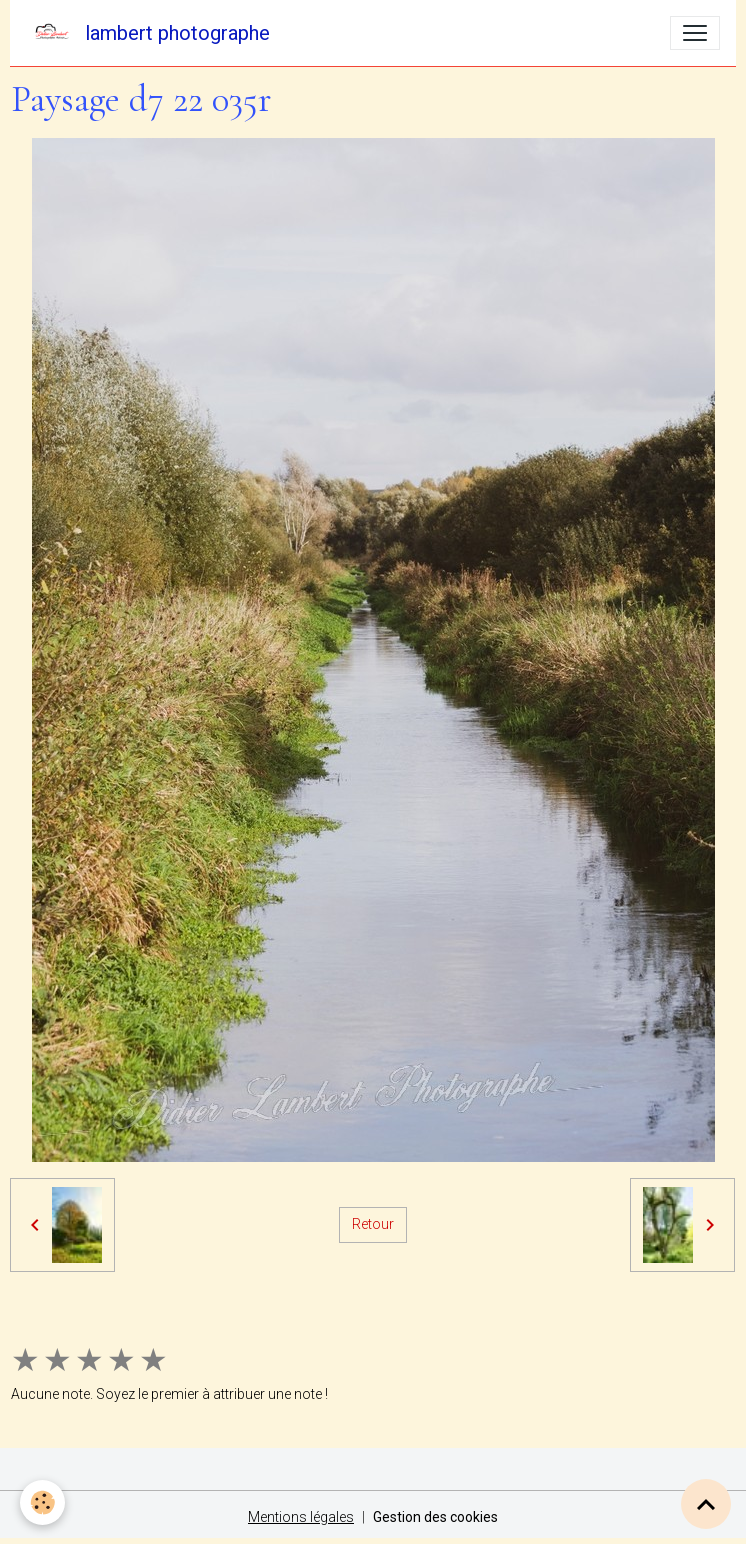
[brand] (148, 33)
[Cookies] (42, 1502)
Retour (373, 1224)
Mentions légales (301, 1517)
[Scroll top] (706, 1504)
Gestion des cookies (435, 1517)
